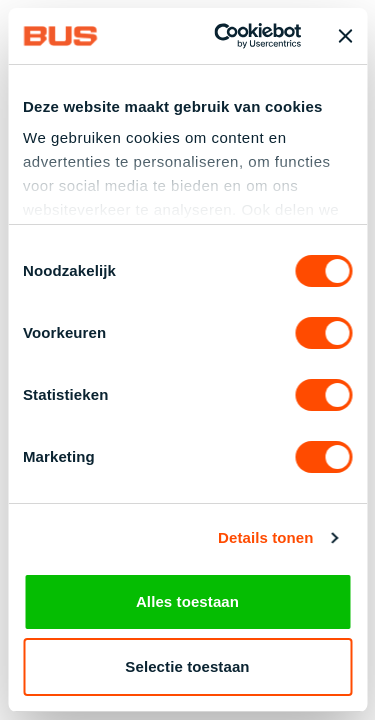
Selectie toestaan (187, 666)
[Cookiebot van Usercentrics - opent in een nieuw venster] (223, 36)
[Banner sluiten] (345, 36)
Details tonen (265, 539)
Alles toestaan (187, 601)
